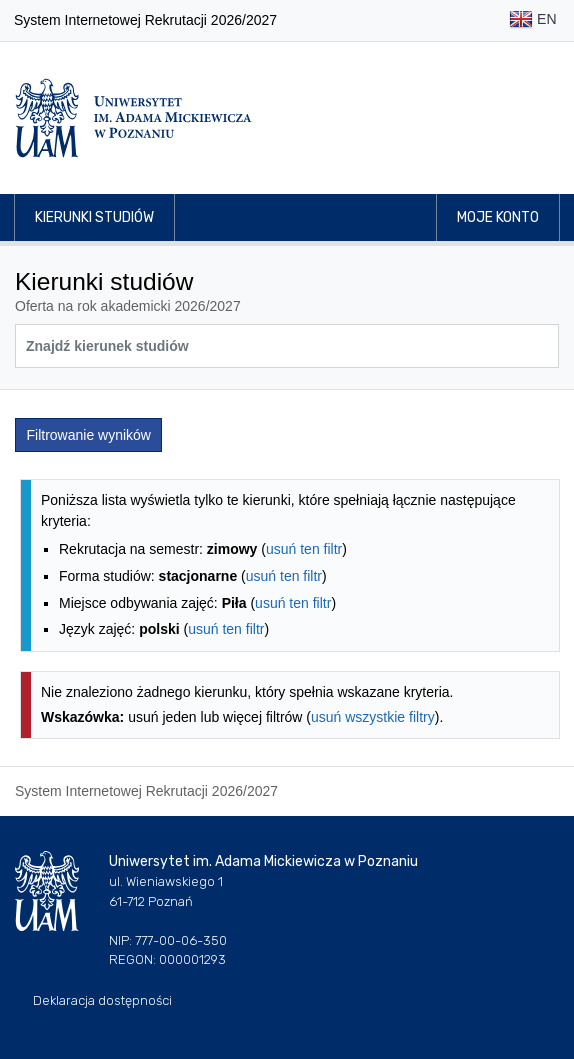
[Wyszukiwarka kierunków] (287, 346)
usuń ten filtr (304, 549)
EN (532, 20)
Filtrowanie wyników (89, 435)
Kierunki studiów (94, 217)
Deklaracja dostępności (102, 1000)
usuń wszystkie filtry (373, 717)
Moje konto (498, 217)
